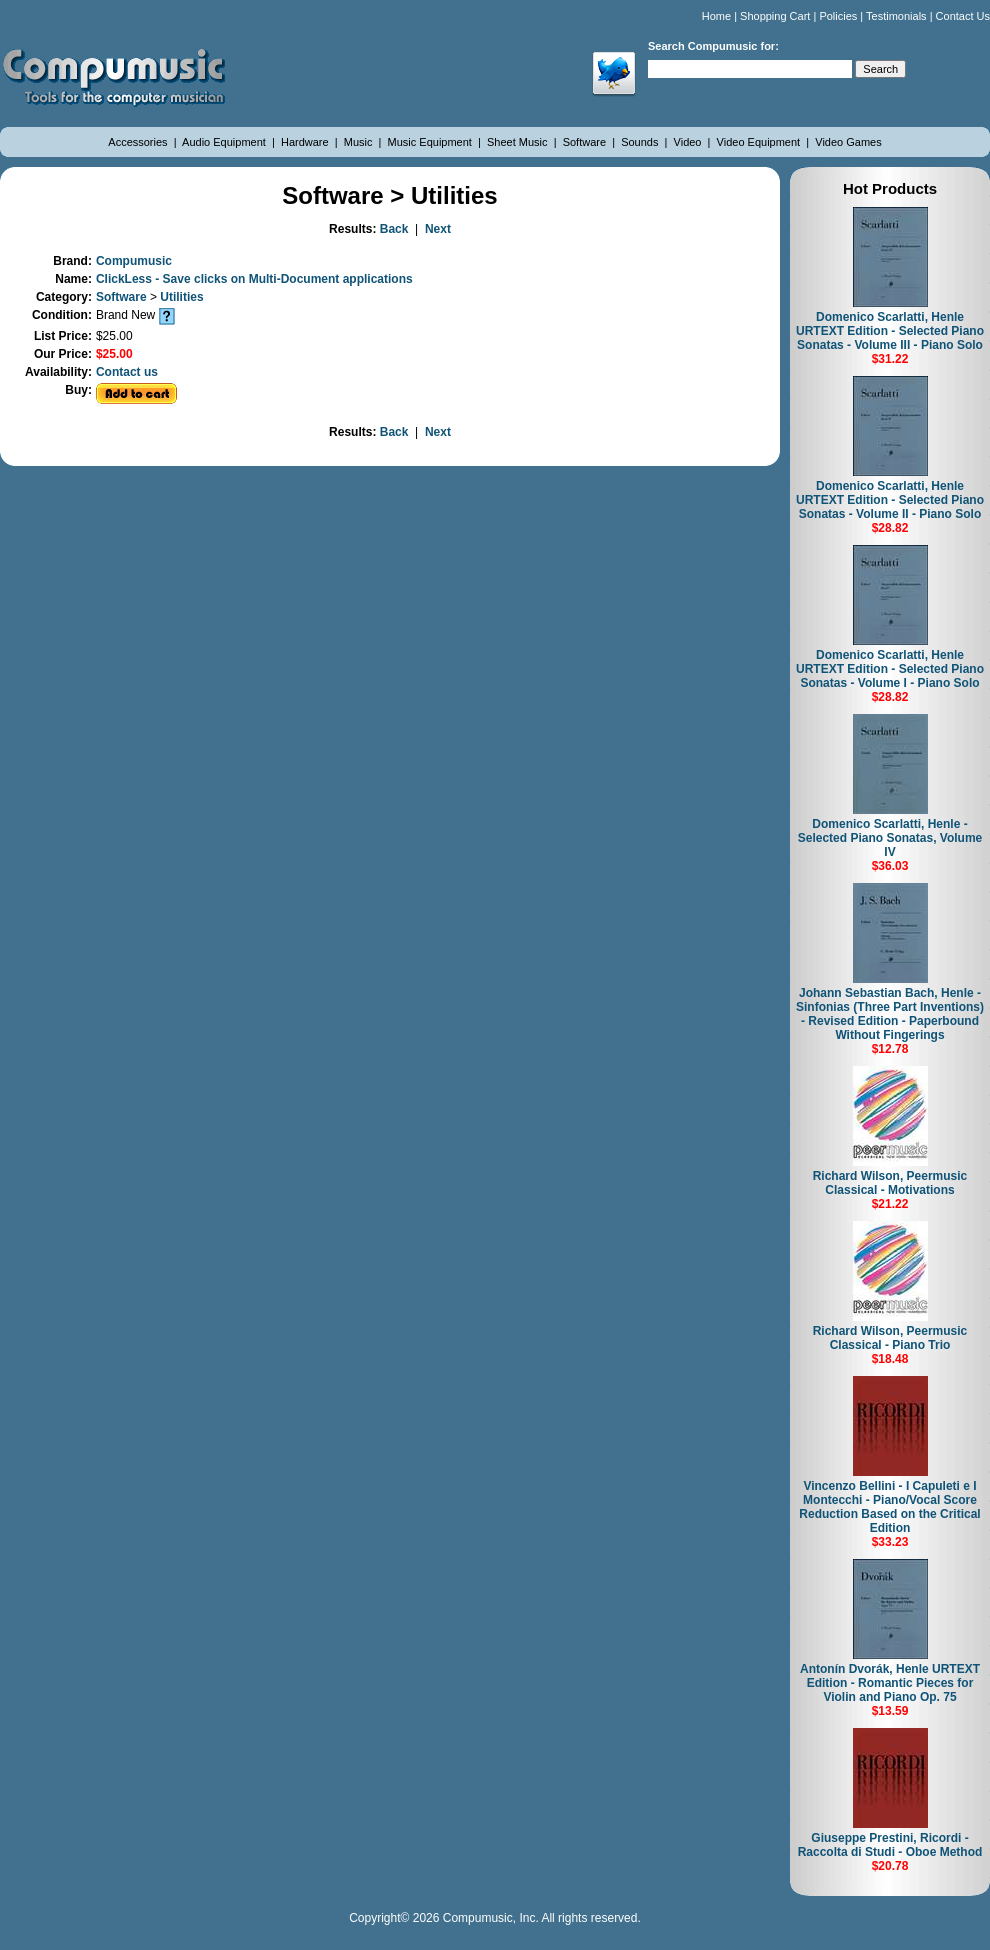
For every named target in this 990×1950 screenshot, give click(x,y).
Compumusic (134, 261)
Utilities (181, 297)
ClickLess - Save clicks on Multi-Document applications (254, 279)
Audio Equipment (225, 142)
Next (438, 229)
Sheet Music (519, 142)
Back (394, 229)
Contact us (127, 372)
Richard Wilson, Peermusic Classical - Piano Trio (890, 1338)
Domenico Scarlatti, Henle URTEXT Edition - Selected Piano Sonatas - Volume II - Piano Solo (890, 500)
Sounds (641, 142)
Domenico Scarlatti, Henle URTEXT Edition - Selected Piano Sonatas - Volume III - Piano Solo (890, 331)
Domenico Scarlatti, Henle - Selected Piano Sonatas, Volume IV (890, 838)
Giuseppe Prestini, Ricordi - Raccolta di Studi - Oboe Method (890, 1845)
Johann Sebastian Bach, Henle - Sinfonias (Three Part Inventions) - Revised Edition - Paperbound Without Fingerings (890, 1014)
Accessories (139, 142)
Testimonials (896, 16)
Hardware (306, 142)
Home (716, 16)
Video (689, 142)
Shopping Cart (775, 16)
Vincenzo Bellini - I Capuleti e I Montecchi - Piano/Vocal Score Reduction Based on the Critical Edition (889, 1507)
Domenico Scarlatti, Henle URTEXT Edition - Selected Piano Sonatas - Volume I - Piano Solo (890, 669)
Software (586, 142)
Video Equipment (760, 142)
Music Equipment (431, 142)
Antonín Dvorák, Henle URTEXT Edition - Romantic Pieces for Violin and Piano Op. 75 (890, 1683)
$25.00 (114, 354)
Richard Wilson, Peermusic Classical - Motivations (890, 1183)
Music (360, 142)
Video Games (848, 142)
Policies (838, 16)
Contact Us (963, 16)
